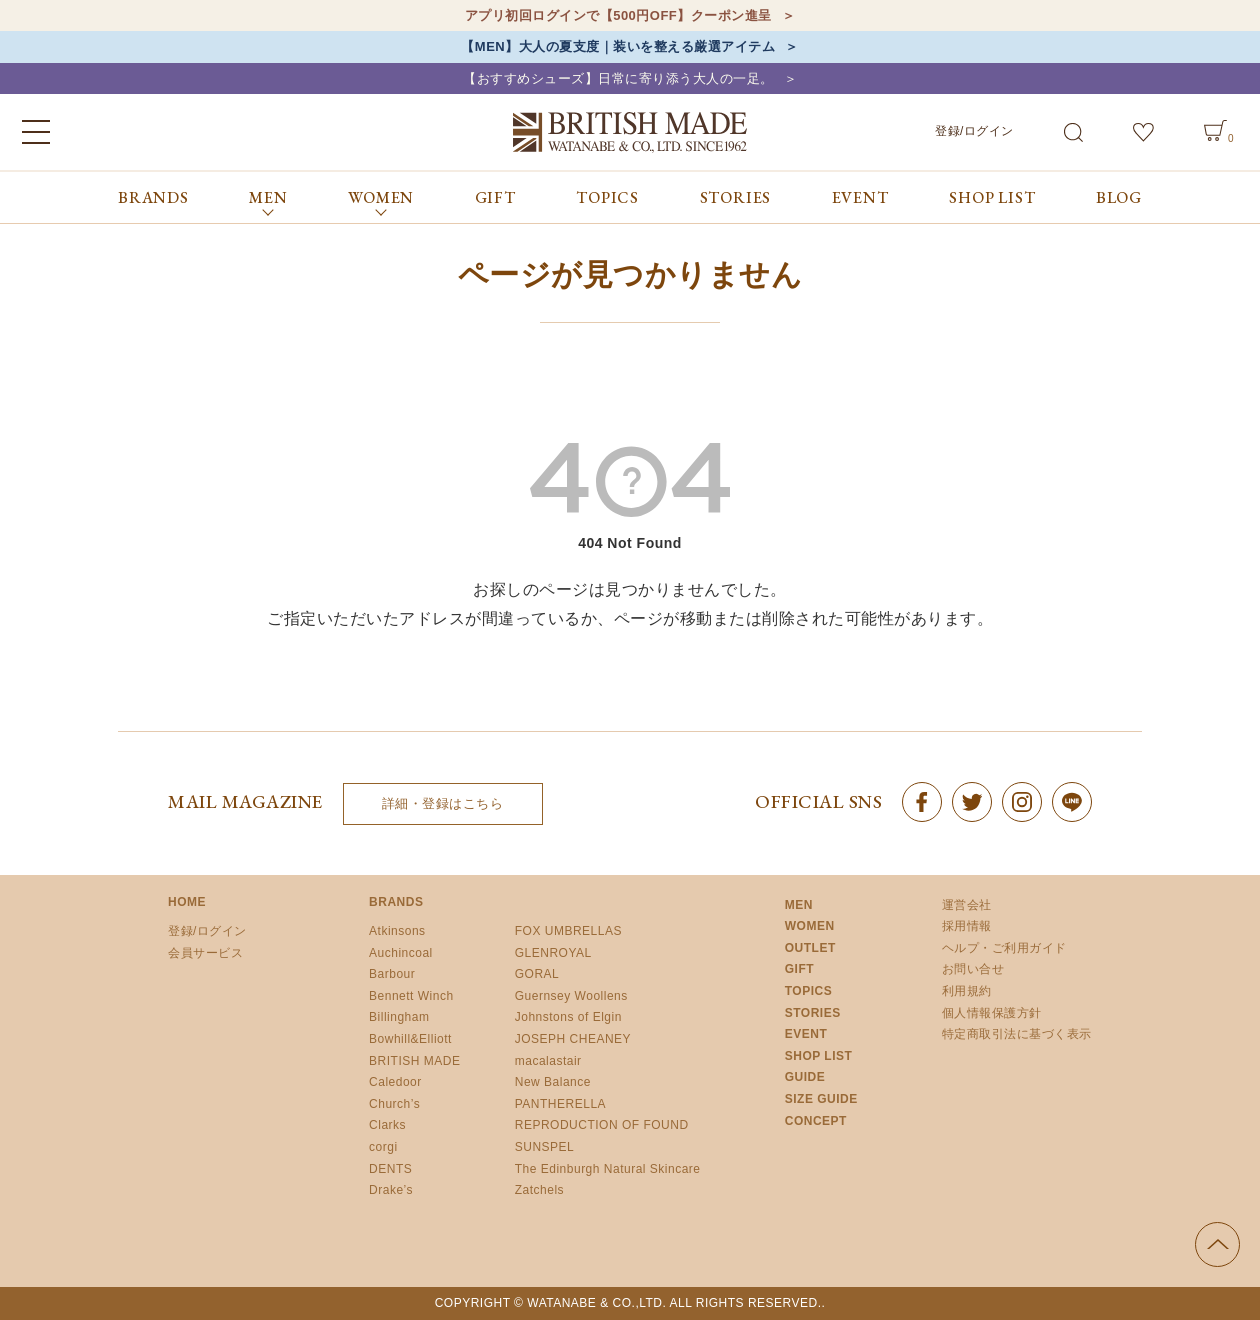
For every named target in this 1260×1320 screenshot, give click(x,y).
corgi (383, 1147)
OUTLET (810, 948)
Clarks (387, 1125)
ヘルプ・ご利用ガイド (1004, 948)
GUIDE (805, 1077)
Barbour (392, 974)
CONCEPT (816, 1121)
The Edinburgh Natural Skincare (608, 1169)
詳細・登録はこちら (443, 803)
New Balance (553, 1082)
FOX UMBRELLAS (568, 931)
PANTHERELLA (560, 1104)
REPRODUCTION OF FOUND (602, 1125)
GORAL (537, 974)
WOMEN (810, 926)
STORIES (736, 197)
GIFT (495, 197)
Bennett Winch (411, 996)
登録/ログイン (974, 131)
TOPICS (607, 197)
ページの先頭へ (1217, 1244)
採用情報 (967, 926)
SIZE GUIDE (821, 1099)
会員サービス (205, 953)
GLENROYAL (553, 953)
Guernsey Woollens (571, 996)
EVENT (860, 197)
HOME (187, 902)
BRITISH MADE (414, 1061)
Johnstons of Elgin (568, 1017)
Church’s (394, 1104)
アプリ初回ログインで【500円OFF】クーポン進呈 (618, 15)
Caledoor (395, 1082)
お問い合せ (973, 969)
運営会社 (967, 905)
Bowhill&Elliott (410, 1039)
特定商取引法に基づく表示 (1017, 1034)
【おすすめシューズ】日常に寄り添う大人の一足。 (618, 78)
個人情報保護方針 (992, 1013)
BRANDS (153, 197)
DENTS (390, 1169)
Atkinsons (397, 931)
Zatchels (539, 1190)
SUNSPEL (545, 1147)
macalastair (548, 1061)
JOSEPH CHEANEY (573, 1039)
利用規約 (967, 991)
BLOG (1119, 197)
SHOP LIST (992, 197)
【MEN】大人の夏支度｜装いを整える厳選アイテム (618, 46)
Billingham (399, 1017)
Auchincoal (401, 953)
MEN (799, 905)
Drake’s (391, 1190)
